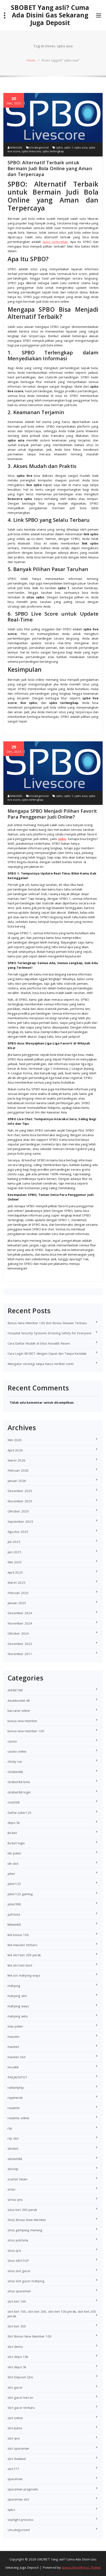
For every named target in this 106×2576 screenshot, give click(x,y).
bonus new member (22, 1721)
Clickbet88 (15, 1772)
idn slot (13, 1863)
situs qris (14, 2250)
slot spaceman (18, 2448)
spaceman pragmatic (23, 2489)
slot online (15, 2418)
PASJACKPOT (17, 2077)
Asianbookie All (19, 1700)
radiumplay (16, 2087)
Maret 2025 (16, 1582)
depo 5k (14, 1823)
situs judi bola (18, 2240)
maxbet (13, 2047)
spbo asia (80, 147)
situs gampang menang (25, 2230)
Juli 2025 (14, 1542)
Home (31, 60)
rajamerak (15, 2097)
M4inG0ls (15, 147)
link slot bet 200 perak (24, 1955)
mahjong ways (18, 2006)
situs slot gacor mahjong (26, 2281)
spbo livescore (31, 151)
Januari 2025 (17, 1603)
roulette (14, 2108)
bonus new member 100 (26, 1731)
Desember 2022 (20, 1644)
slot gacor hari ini (20, 2397)
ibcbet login (16, 1843)
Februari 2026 (18, 1470)
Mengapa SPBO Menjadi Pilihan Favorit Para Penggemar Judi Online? (52, 814)
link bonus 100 (18, 1935)
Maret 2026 (16, 1460)
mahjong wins (18, 2016)
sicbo (11, 2189)
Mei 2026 (15, 1440)
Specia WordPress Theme (81, 2567)
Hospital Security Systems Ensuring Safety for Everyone (49, 1333)
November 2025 (20, 1501)
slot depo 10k (18, 2357)
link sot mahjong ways (24, 1975)
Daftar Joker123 (19, 1812)
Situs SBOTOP (18, 2260)
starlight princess (21, 2520)
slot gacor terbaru (21, 2407)
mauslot (13, 2036)
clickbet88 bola (19, 1782)
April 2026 (15, 1450)
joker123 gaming (20, 1894)
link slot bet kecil (20, 1965)
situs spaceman (19, 2291)
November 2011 (20, 1654)
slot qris (14, 2438)
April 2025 (15, 1572)
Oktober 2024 (18, 1633)
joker (11, 1873)
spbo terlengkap (53, 151)
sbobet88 (15, 2159)
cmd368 (14, 1802)
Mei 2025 (15, 1562)
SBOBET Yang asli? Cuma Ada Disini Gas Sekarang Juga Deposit (50, 15)
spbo (59, 147)
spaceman (15, 2479)
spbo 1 (68, 147)
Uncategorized (39, 147)
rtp (10, 2128)
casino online (17, 1751)
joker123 (14, 1884)
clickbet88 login (19, 1792)
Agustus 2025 (18, 1531)
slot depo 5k (17, 2367)
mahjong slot (17, 1996)
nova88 (13, 2067)
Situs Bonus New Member (27, 2220)
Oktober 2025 (18, 1511)
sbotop (13, 2169)
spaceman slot (18, 2499)
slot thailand (17, 2459)
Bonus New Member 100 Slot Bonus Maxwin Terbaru (47, 1323)
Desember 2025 (20, 1491)
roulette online (18, 2118)
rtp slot (13, 2138)
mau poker (15, 2026)
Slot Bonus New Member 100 (30, 2336)
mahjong (14, 1986)
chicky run (15, 1761)
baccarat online (19, 1710)
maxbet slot (17, 2057)
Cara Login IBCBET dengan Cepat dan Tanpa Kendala (47, 1353)
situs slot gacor (19, 2271)
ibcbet (12, 1833)
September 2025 (20, 1521)
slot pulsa (15, 2428)
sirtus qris (15, 2199)
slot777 (13, 2469)
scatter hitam (18, 2179)
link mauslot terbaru (22, 1945)
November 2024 (20, 1623)
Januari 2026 (17, 1481)
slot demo (15, 2346)
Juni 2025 (14, 1552)
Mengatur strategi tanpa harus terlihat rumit (41, 1364)
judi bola (14, 1914)
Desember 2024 (20, 1613)
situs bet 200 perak (22, 2210)
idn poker (15, 1853)
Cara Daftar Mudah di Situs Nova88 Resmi (39, 1343)
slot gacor (15, 2387)
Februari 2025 (18, 1593)
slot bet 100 (17, 2301)
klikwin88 (14, 1924)
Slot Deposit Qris (20, 2377)
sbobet (13, 2148)
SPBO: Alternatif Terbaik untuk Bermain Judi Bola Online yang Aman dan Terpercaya (50, 168)
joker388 (14, 1904)
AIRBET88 (15, 1690)
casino (12, 1741)
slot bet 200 (17, 2326)
